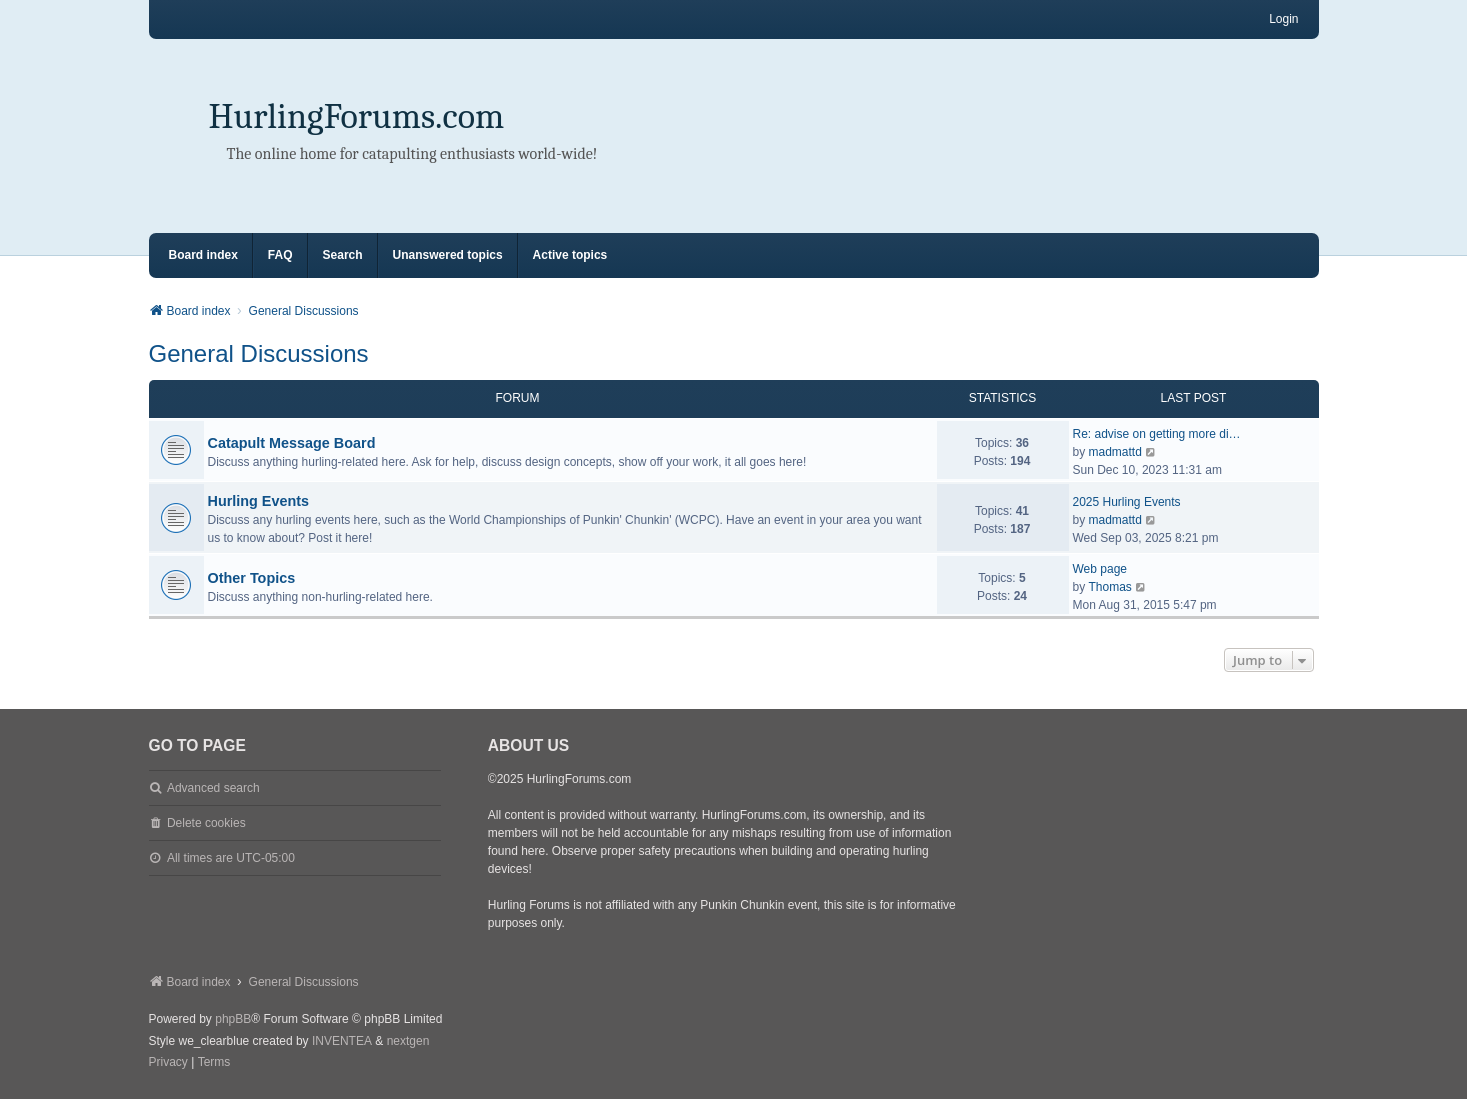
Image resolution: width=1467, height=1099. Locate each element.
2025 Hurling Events (1127, 502)
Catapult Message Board (292, 443)
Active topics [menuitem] (570, 255)
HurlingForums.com (357, 116)
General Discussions (259, 353)
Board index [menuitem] (203, 255)
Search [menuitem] (343, 255)
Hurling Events (259, 501)
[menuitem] (168, 1063)
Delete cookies (206, 823)
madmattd (1115, 452)
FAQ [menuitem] (280, 255)
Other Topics (252, 578)
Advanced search (213, 788)
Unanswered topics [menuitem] (448, 255)
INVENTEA (342, 1041)
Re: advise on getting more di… (1157, 434)
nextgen (408, 1041)
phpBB (233, 1019)
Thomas (1110, 587)
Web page (1100, 569)
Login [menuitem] (1283, 19)
